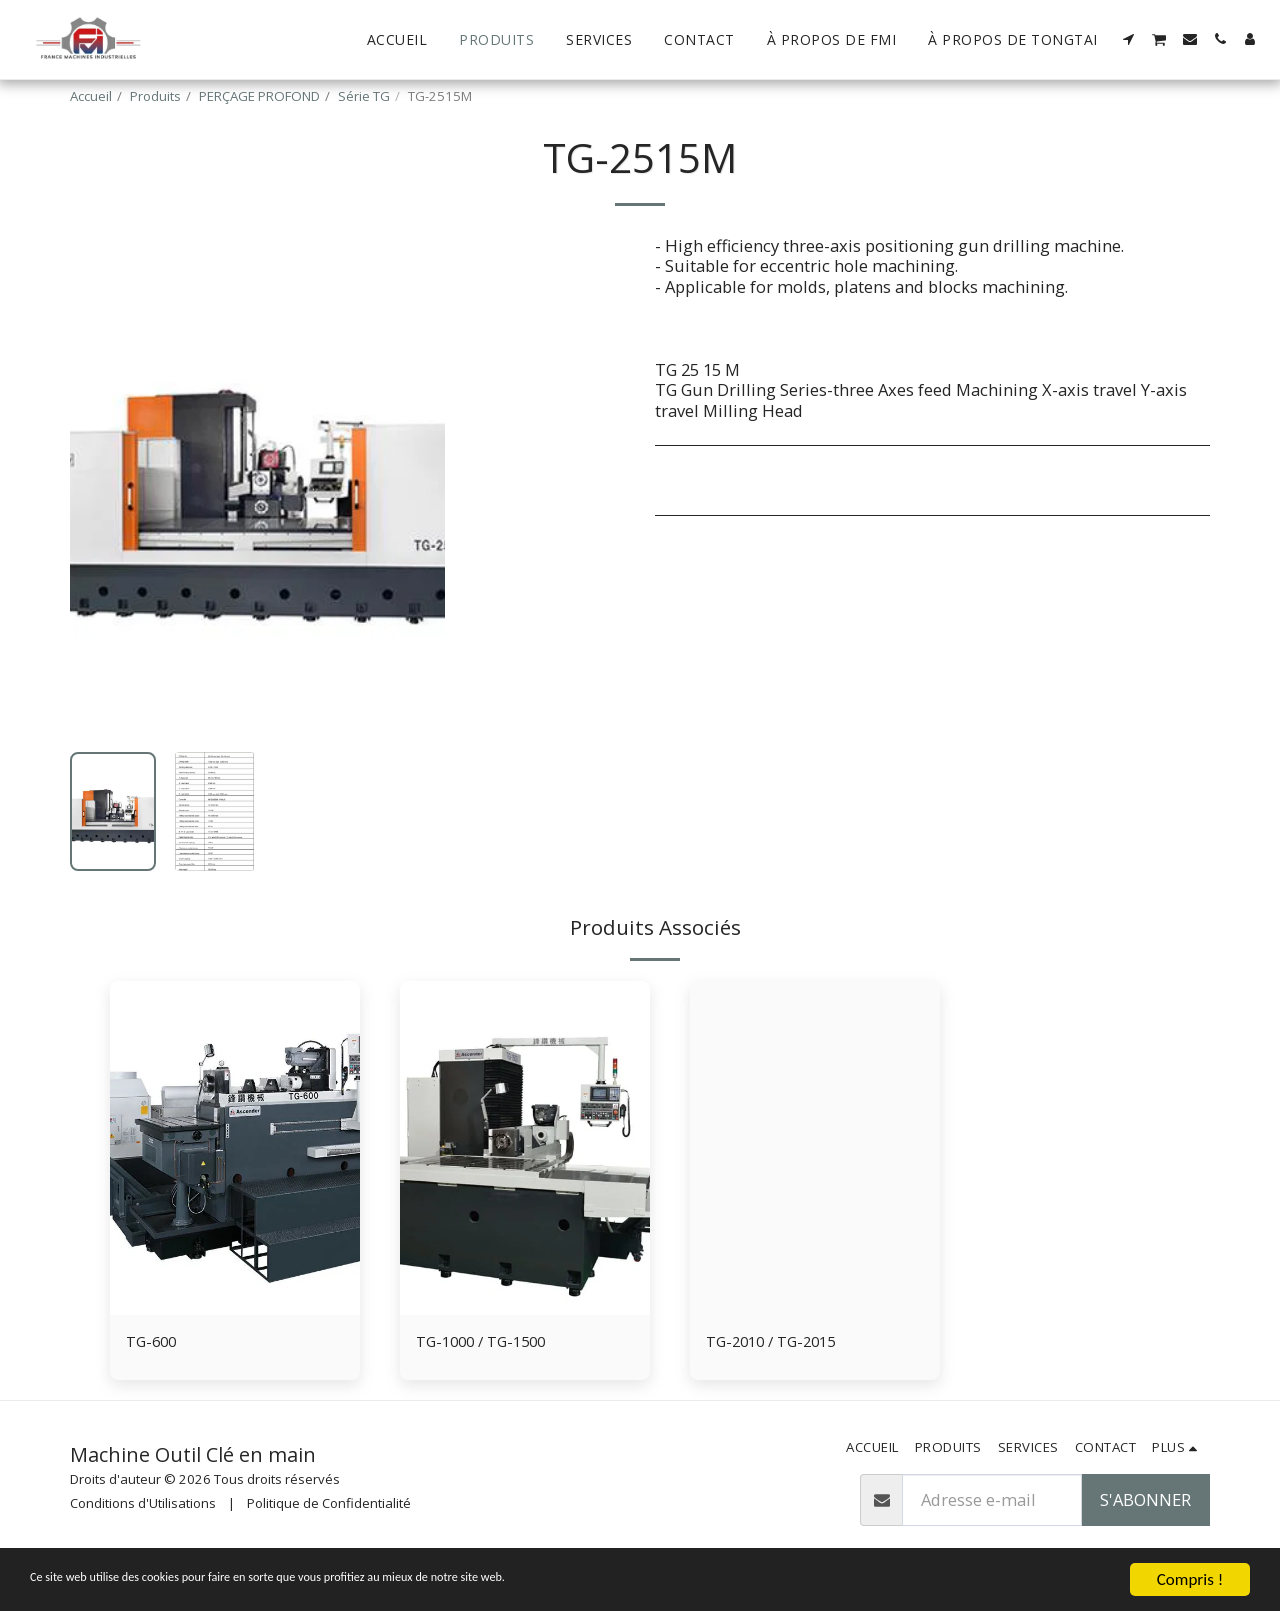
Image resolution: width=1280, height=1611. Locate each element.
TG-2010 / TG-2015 (777, 1342)
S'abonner (1145, 1502)
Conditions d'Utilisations (143, 1505)
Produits (155, 96)
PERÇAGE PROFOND (259, 96)
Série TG (364, 96)
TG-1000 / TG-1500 (487, 1342)
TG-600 (153, 1342)
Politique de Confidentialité (329, 1505)
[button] (1129, 39)
